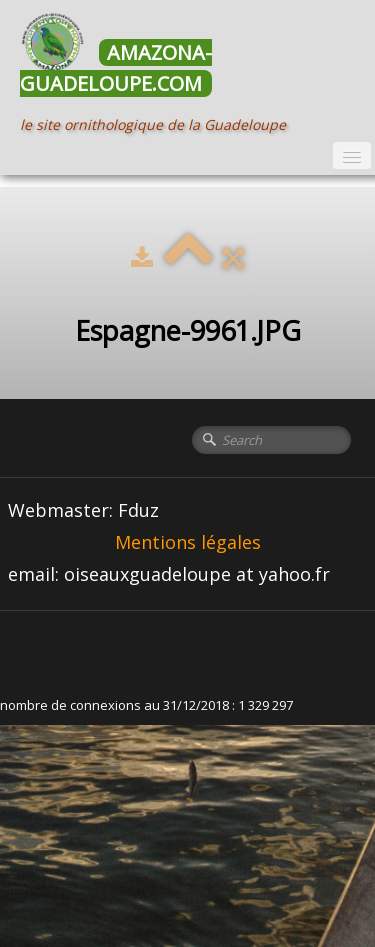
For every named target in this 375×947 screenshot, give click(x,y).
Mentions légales (188, 542)
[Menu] (352, 155)
